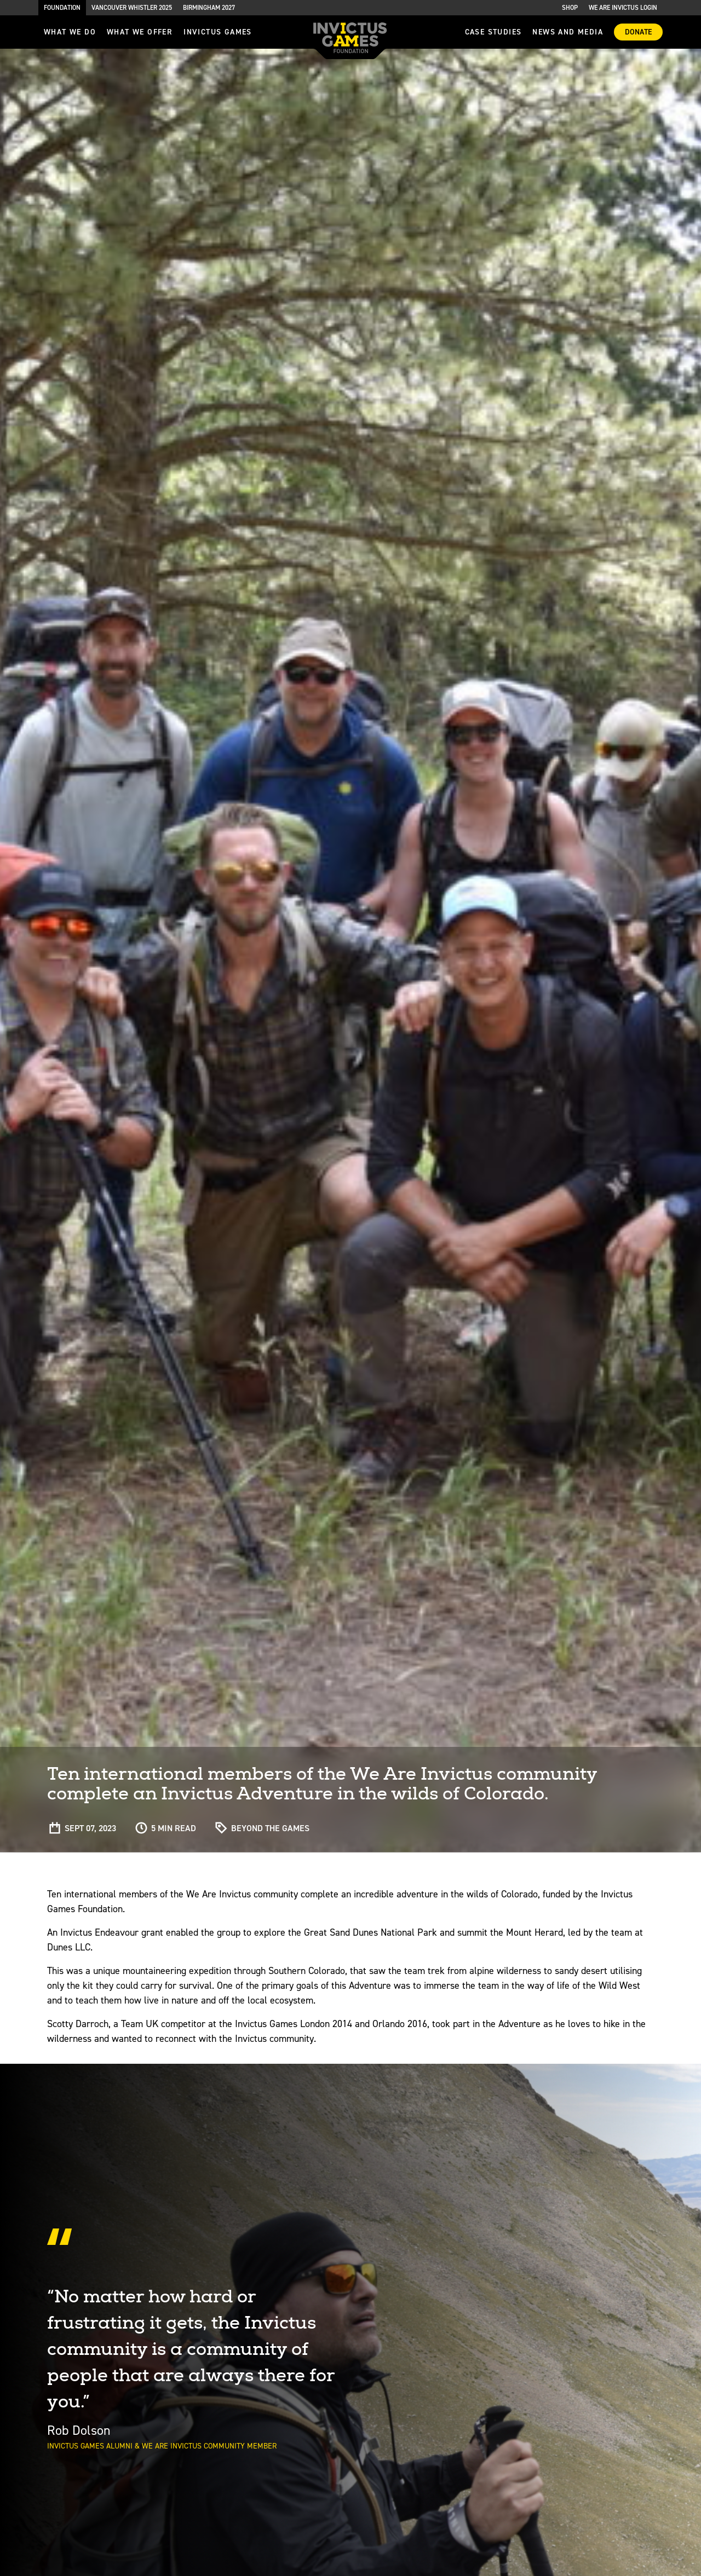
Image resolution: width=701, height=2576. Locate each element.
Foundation (62, 7)
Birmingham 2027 (209, 7)
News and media (567, 32)
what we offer (140, 32)
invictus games (217, 32)
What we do (70, 32)
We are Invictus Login (623, 7)
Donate (638, 32)
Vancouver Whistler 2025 (131, 7)
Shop (570, 7)
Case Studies (493, 32)
